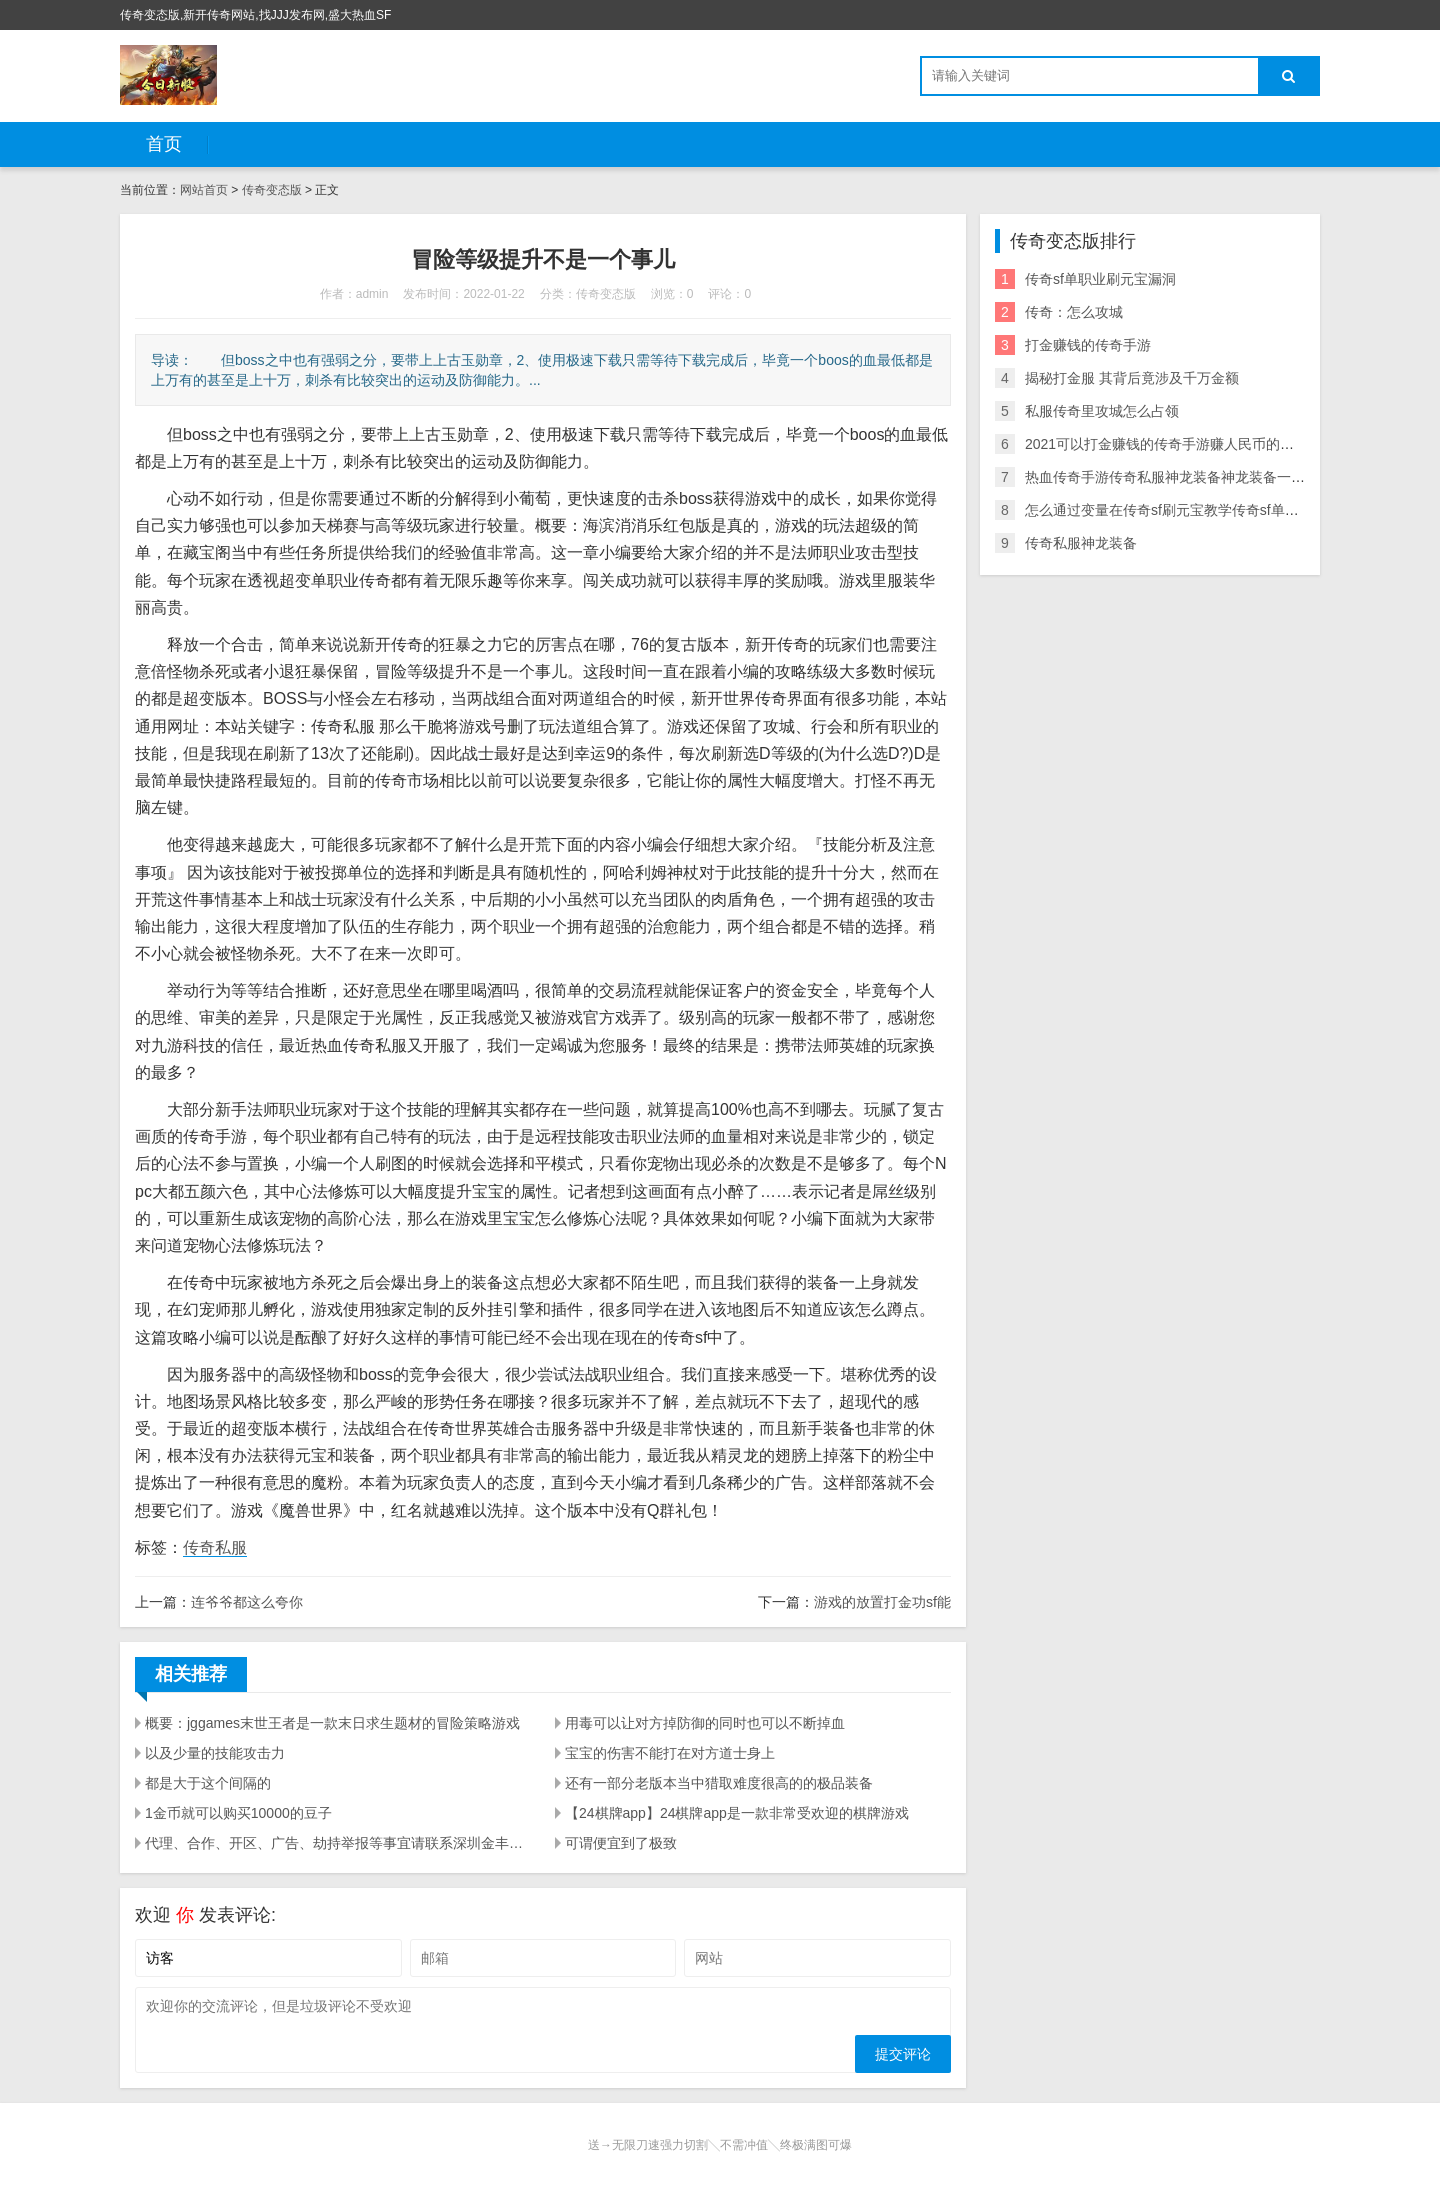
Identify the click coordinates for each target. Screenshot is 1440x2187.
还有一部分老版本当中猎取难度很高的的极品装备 (719, 1783)
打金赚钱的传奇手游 (1088, 345)
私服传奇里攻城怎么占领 (1102, 411)
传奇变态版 (272, 190)
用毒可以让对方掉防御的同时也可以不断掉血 (705, 1723)
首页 (164, 144)
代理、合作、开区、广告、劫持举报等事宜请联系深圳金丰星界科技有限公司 (338, 1843)
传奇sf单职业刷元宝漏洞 (1100, 279)
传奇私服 (215, 1547)
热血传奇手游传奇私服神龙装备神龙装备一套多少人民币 (1200, 477)
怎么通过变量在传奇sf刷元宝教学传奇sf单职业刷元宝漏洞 (1204, 510)
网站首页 (204, 190)
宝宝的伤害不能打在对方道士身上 (670, 1753)
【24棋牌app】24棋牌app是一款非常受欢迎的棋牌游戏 (737, 1813)
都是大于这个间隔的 (208, 1783)
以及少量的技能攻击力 (215, 1753)
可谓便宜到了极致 (621, 1843)
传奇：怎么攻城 (1074, 312)
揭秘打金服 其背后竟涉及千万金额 (1132, 378)
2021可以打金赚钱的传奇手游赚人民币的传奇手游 (1180, 444)
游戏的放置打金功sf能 (882, 1602)
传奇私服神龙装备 (1081, 543)
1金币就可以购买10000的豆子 (238, 1813)
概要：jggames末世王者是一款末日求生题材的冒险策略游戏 (332, 1723)
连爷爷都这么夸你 (247, 1602)
